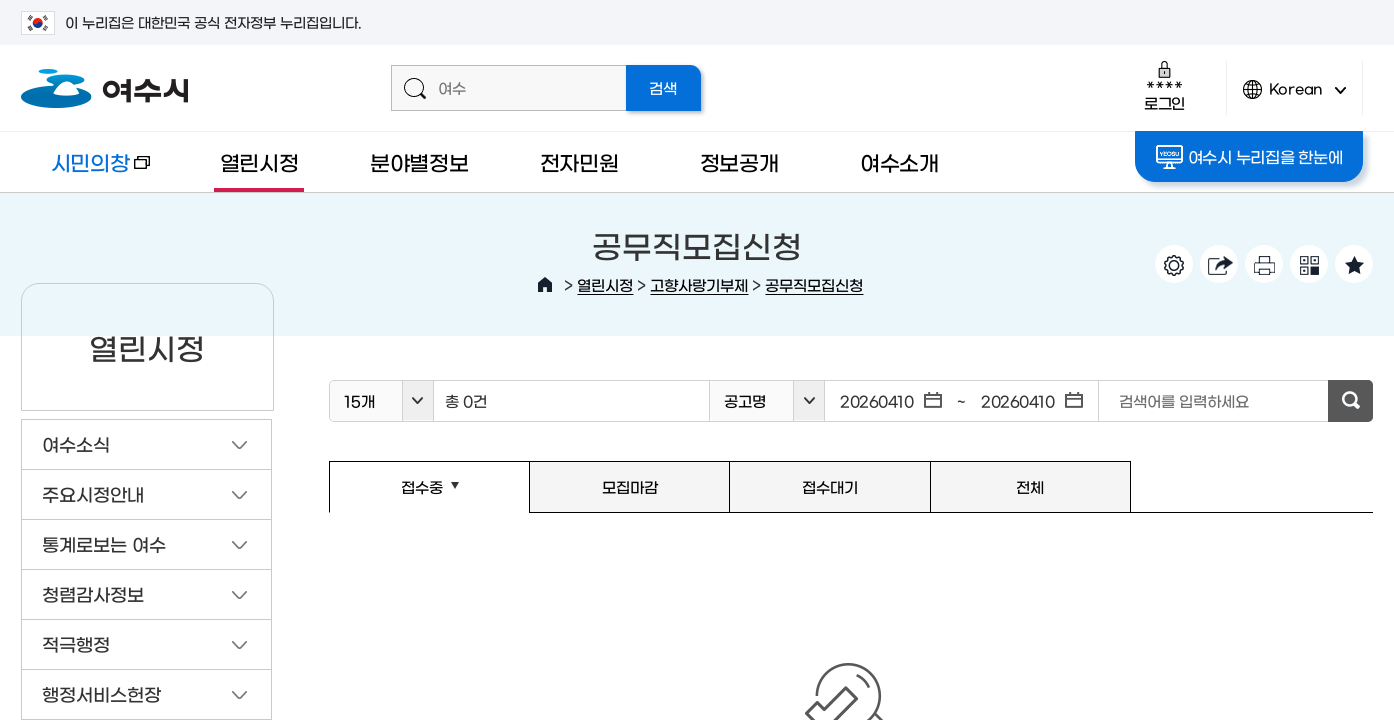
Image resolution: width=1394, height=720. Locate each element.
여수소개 (899, 161)
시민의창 (85, 171)
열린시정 (259, 161)
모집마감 (630, 486)
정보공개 (739, 161)
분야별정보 (419, 161)
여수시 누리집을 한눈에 (1249, 157)
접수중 (394, 496)
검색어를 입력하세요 (1184, 400)
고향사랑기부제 (699, 284)
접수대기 (830, 486)
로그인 (1164, 85)
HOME (545, 285)
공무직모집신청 (814, 284)
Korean (1295, 97)
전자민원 (579, 161)
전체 (1030, 486)
